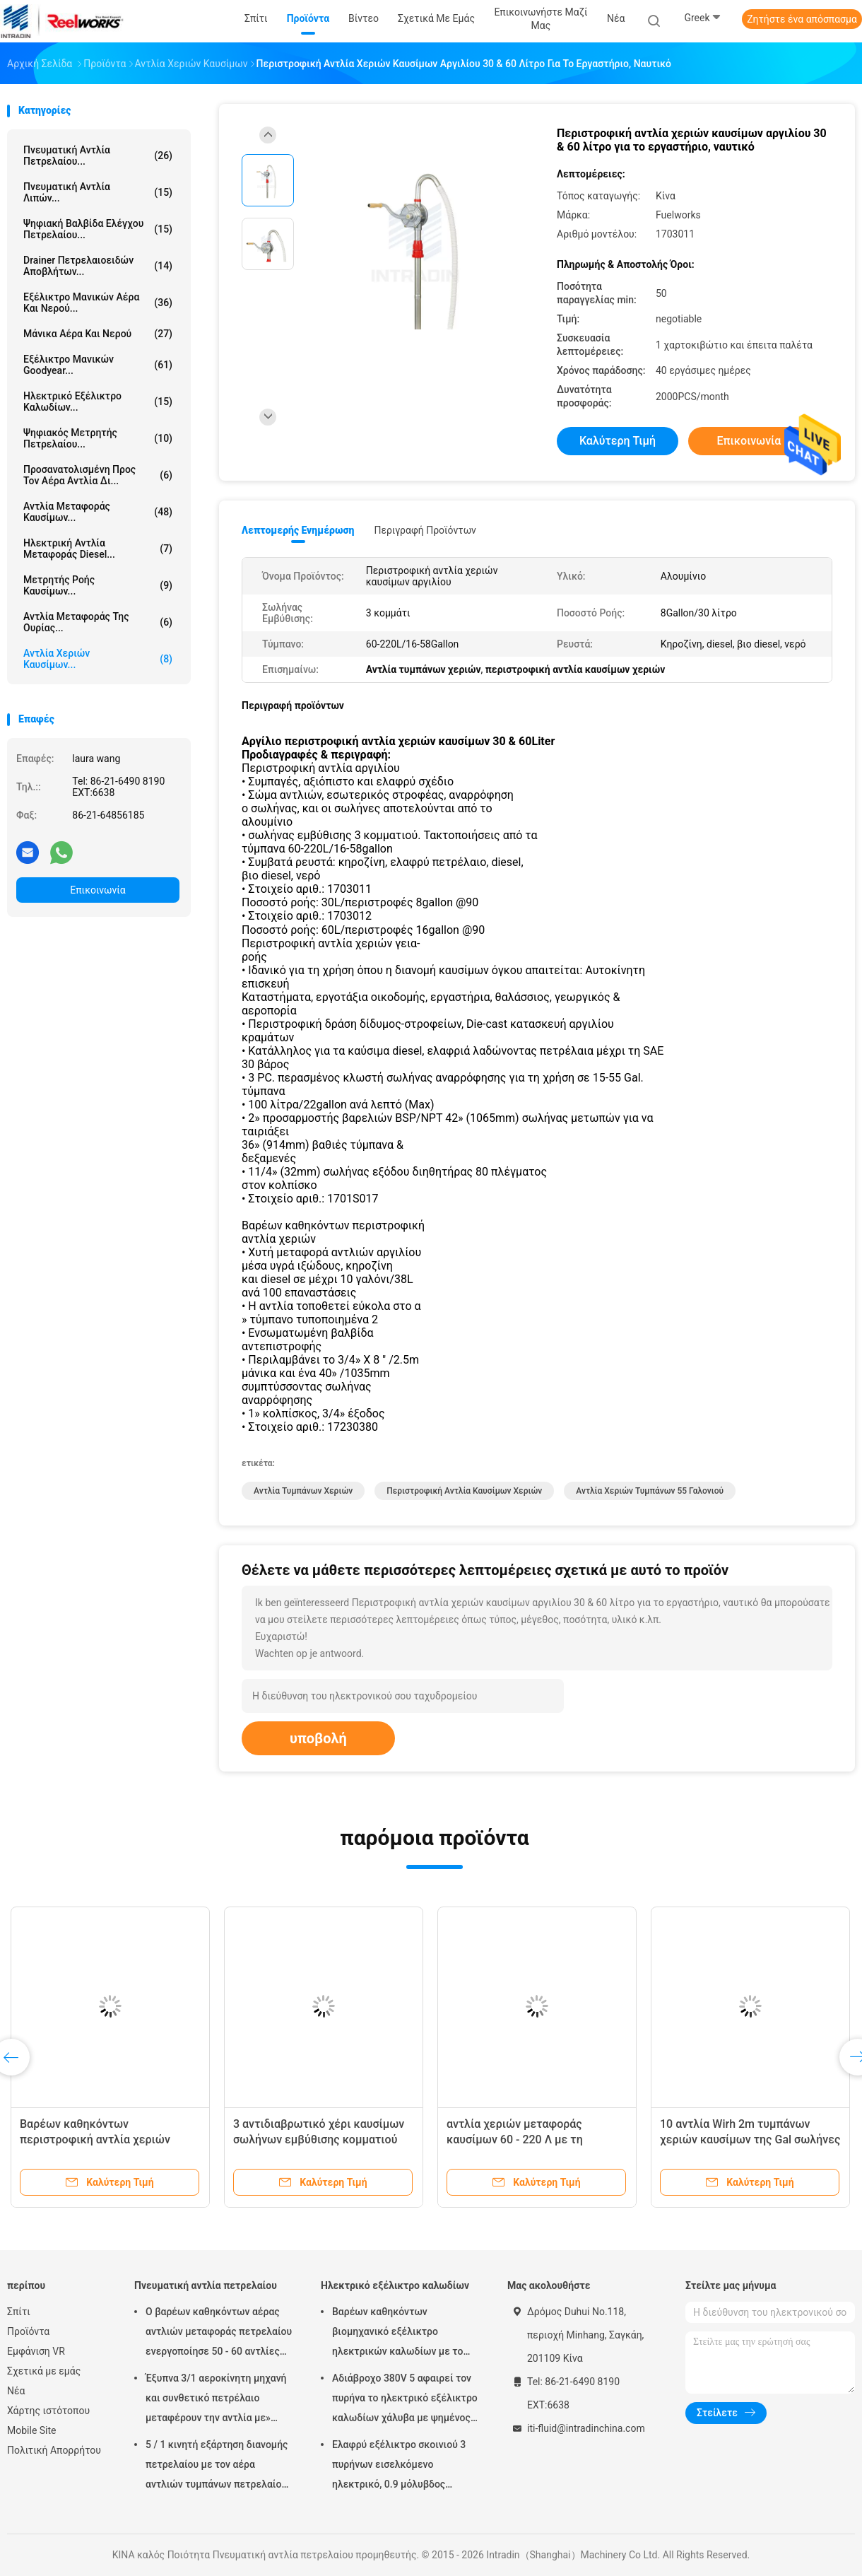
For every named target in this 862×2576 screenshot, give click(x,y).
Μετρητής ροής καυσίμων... (97, 585)
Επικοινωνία (97, 890)
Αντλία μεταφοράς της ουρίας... (97, 622)
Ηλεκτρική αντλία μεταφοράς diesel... (97, 548)
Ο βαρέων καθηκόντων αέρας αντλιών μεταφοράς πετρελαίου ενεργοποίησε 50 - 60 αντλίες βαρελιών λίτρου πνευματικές (219, 2333)
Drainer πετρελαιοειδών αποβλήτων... (97, 265)
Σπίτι (18, 2311)
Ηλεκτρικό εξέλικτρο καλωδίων (395, 2285)
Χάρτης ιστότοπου (48, 2410)
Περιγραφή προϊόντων (425, 530)
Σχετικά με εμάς (44, 2371)
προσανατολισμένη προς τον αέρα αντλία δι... (97, 475)
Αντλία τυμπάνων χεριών (303, 1491)
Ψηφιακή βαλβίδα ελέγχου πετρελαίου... (97, 229)
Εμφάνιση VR (36, 2351)
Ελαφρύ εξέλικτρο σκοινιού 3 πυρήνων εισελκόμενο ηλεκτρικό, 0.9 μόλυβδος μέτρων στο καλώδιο (399, 2466)
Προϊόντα (28, 2331)
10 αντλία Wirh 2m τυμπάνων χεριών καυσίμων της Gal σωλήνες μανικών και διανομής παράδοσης (750, 2139)
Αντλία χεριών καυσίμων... (97, 659)
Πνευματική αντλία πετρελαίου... (97, 155)
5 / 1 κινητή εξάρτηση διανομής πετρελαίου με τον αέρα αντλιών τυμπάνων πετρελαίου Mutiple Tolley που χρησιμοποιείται (217, 2466)
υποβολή (318, 1738)
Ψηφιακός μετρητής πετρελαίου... (97, 438)
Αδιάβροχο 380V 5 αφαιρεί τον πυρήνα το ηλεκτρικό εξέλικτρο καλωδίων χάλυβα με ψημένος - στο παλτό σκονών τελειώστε (405, 2400)
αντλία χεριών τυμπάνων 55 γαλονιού (650, 1491)
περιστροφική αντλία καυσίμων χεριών (464, 1491)
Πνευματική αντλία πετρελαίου (205, 2285)
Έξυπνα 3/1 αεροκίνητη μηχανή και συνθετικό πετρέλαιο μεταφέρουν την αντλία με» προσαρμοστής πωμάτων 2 (216, 2400)
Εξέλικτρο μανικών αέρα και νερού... (97, 302)
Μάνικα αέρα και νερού (97, 334)
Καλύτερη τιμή (617, 440)
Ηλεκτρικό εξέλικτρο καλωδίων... (97, 401)
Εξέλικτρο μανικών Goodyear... (97, 364)
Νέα (16, 2390)
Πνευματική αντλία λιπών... (97, 192)
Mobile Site (32, 2430)
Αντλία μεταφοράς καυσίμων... (97, 511)
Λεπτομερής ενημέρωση (298, 530)
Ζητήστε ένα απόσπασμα (802, 19)
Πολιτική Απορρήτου (54, 2450)
